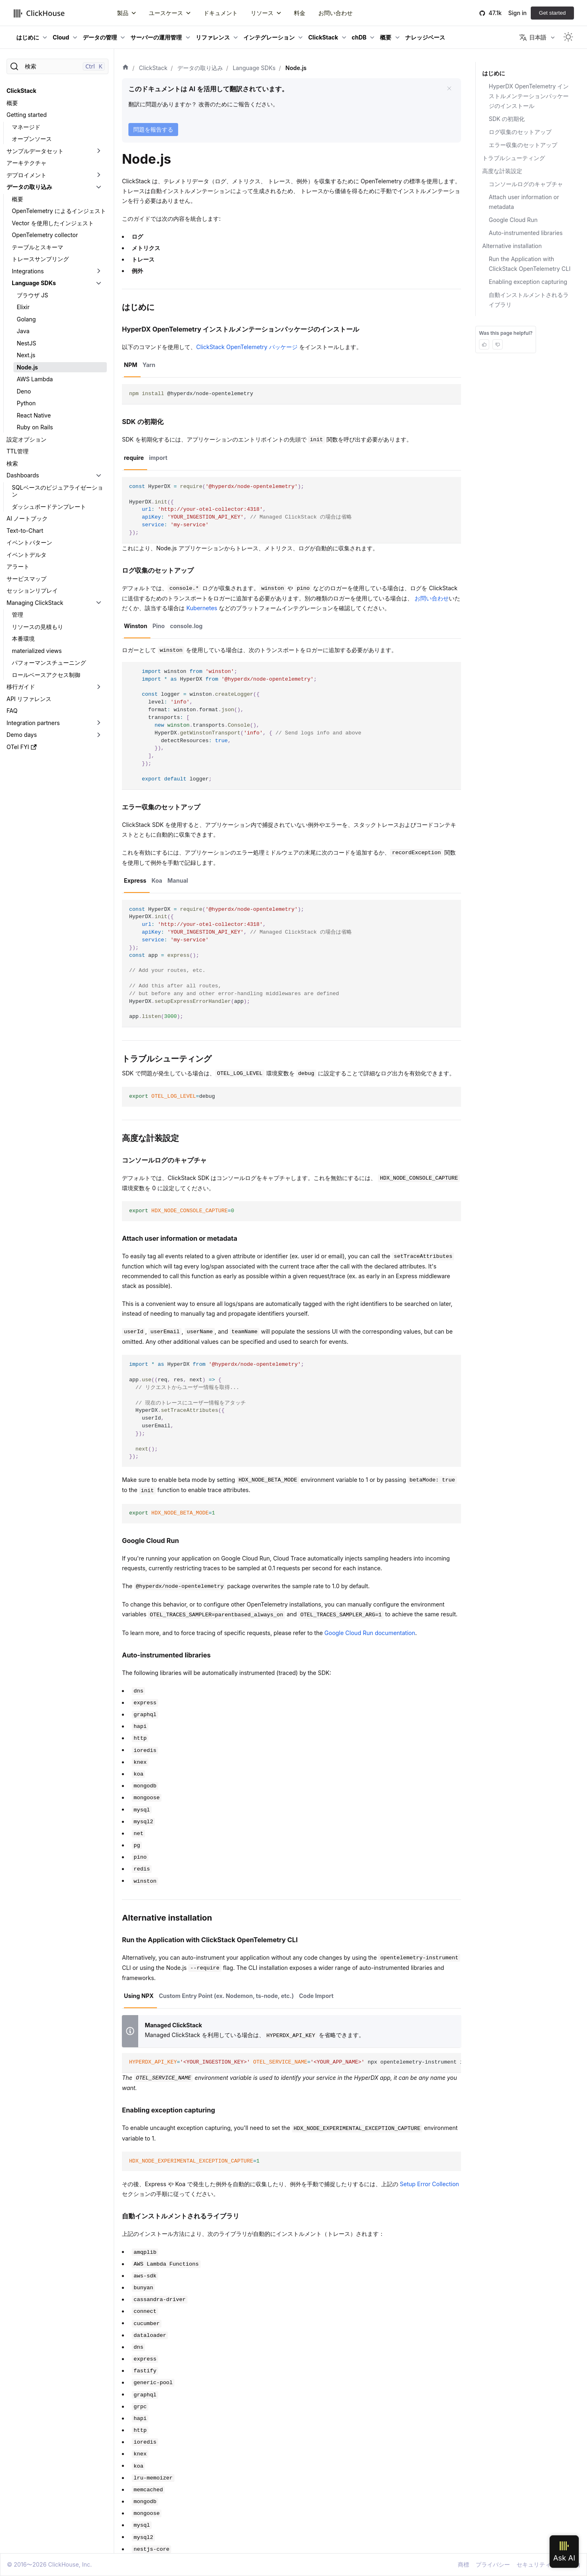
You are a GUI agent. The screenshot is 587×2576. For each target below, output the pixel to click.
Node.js (27, 367)
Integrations (28, 271)
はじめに (27, 37)
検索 (12, 463)
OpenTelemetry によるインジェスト (59, 210)
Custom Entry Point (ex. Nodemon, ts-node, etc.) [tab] (226, 1995)
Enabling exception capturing (528, 281)
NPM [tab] (130, 364)
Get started (552, 13)
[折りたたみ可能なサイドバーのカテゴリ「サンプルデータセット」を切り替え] (98, 151)
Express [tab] (135, 880)
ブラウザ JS (32, 295)
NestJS (26, 343)
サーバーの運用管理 (156, 37)
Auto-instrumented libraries (526, 232)
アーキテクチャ (26, 162)
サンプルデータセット (35, 150)
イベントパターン (29, 542)
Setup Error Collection (429, 2183)
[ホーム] (125, 68)
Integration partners (33, 722)
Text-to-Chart (25, 530)
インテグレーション (269, 37)
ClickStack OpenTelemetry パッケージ (247, 346)
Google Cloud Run (513, 219)
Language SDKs (34, 282)
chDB (359, 37)
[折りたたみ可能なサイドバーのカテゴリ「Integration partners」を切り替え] (98, 723)
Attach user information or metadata (524, 201)
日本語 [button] (532, 37)
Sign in (517, 12)
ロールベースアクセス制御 (46, 674)
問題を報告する (153, 129)
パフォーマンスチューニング (49, 662)
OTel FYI (22, 746)
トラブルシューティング (513, 157)
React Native (34, 415)
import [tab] (158, 457)
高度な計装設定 (502, 170)
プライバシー (493, 2564)
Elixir (23, 306)
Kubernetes (201, 607)
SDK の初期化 (507, 118)
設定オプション (26, 439)
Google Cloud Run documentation (369, 1632)
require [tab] (134, 457)
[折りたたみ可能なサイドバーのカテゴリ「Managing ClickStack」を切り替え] (98, 603)
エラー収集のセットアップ (523, 144)
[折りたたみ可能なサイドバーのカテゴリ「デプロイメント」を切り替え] (98, 175)
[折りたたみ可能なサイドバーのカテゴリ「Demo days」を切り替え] (98, 735)
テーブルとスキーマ (37, 247)
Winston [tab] (135, 625)
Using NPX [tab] (139, 1995)
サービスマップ (26, 578)
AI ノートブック (27, 518)
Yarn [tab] (149, 364)
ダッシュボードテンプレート (49, 506)
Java (23, 330)
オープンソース (32, 138)
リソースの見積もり (37, 626)
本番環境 (23, 638)
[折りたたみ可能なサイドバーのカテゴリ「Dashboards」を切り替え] (98, 475)
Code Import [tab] (316, 1995)
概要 (385, 37)
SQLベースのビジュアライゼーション (57, 491)
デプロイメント (26, 174)
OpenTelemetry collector (45, 234)
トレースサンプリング (40, 258)
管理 (17, 614)
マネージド (26, 126)
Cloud (61, 37)
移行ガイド (21, 686)
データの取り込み (29, 186)
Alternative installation (512, 245)
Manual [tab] (178, 880)
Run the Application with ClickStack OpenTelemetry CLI (529, 263)
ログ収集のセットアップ (520, 131)
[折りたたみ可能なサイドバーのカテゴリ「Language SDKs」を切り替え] (98, 283)
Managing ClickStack (35, 602)
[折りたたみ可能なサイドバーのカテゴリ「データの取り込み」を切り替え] (98, 187)
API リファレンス (29, 698)
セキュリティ (533, 2564)
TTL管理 (18, 451)
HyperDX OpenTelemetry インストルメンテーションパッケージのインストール (529, 96)
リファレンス (213, 37)
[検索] (57, 66)
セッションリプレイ (32, 590)
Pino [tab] (158, 625)
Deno (24, 391)
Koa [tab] (157, 880)
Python (26, 403)
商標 (463, 2564)
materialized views (37, 650)
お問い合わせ (432, 598)
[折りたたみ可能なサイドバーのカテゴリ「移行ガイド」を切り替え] (98, 686)
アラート (18, 566)
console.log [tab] (186, 625)
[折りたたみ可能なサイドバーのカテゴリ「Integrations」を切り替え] (98, 271)
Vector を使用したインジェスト (53, 223)
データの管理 (100, 37)
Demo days (22, 734)
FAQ (12, 710)
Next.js (26, 355)
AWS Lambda (35, 379)
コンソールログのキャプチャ (526, 183)
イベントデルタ (26, 554)
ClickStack (323, 37)
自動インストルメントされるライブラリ (529, 299)
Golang (26, 319)
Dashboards (23, 475)
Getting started (27, 114)
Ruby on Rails (35, 427)
